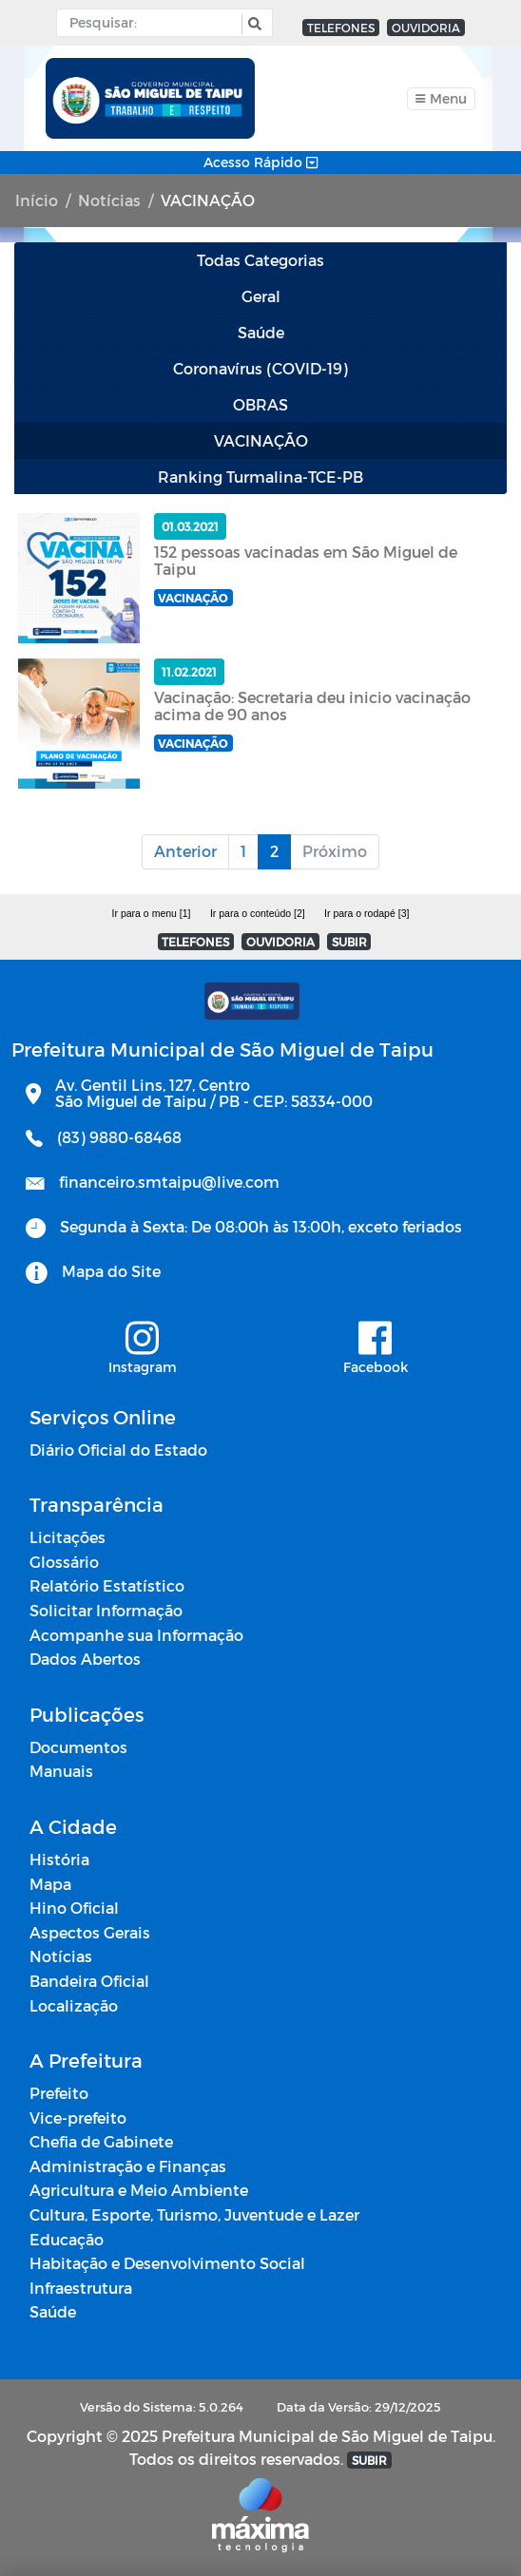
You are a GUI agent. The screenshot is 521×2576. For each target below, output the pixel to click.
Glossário (64, 1562)
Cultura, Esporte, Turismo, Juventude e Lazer (194, 2214)
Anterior (185, 851)
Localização (73, 2005)
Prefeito (58, 2093)
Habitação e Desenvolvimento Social (167, 2263)
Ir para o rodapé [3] (366, 913)
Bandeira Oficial (89, 1981)
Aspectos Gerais (89, 1932)
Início (36, 200)
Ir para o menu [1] (151, 913)
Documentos (78, 1747)
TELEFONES (341, 27)
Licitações (67, 1537)
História (59, 1859)
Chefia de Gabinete (101, 2141)
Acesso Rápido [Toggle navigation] (260, 162)
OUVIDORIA (426, 27)
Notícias (109, 200)
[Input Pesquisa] (153, 22)
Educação (66, 2239)
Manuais (61, 1771)
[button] (252, 24)
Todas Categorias (260, 260)
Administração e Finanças (127, 2166)
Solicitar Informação (106, 1610)
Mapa (50, 1884)
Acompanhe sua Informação (136, 1635)
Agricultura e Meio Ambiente (138, 2190)
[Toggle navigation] (441, 98)
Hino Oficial (74, 1908)
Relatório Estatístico (106, 1585)
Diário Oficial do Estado (118, 1450)
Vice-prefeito (77, 2118)
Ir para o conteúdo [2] (257, 913)
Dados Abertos (85, 1659)
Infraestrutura (80, 2288)
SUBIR (349, 941)
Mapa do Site (111, 1271)
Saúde (52, 2311)
